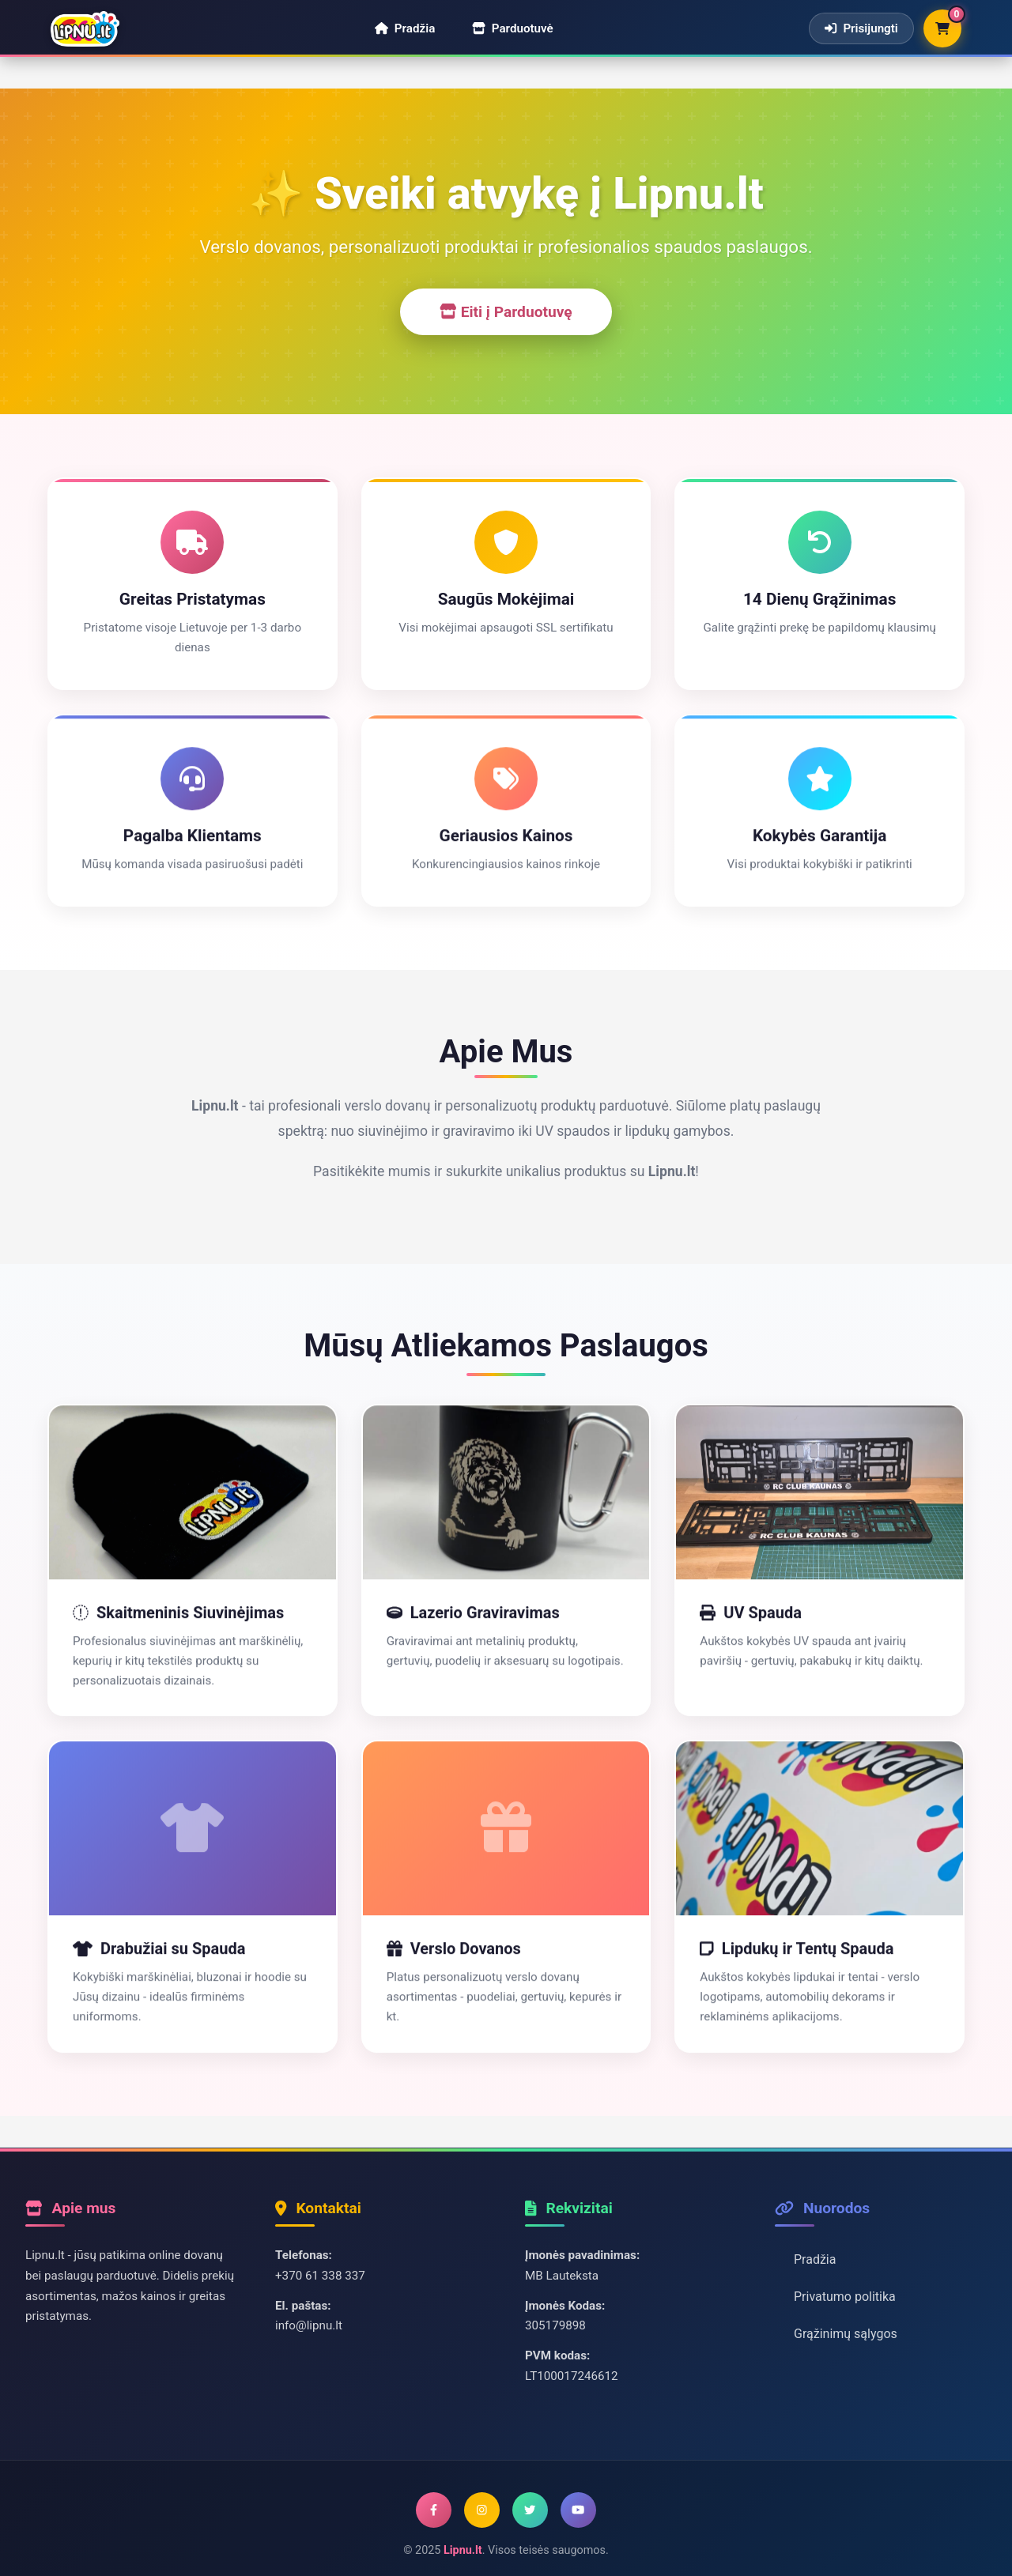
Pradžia (815, 2259)
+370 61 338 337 (320, 2276)
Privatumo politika (845, 2296)
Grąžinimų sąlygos (845, 2333)
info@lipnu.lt (308, 2325)
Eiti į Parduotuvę (506, 312)
